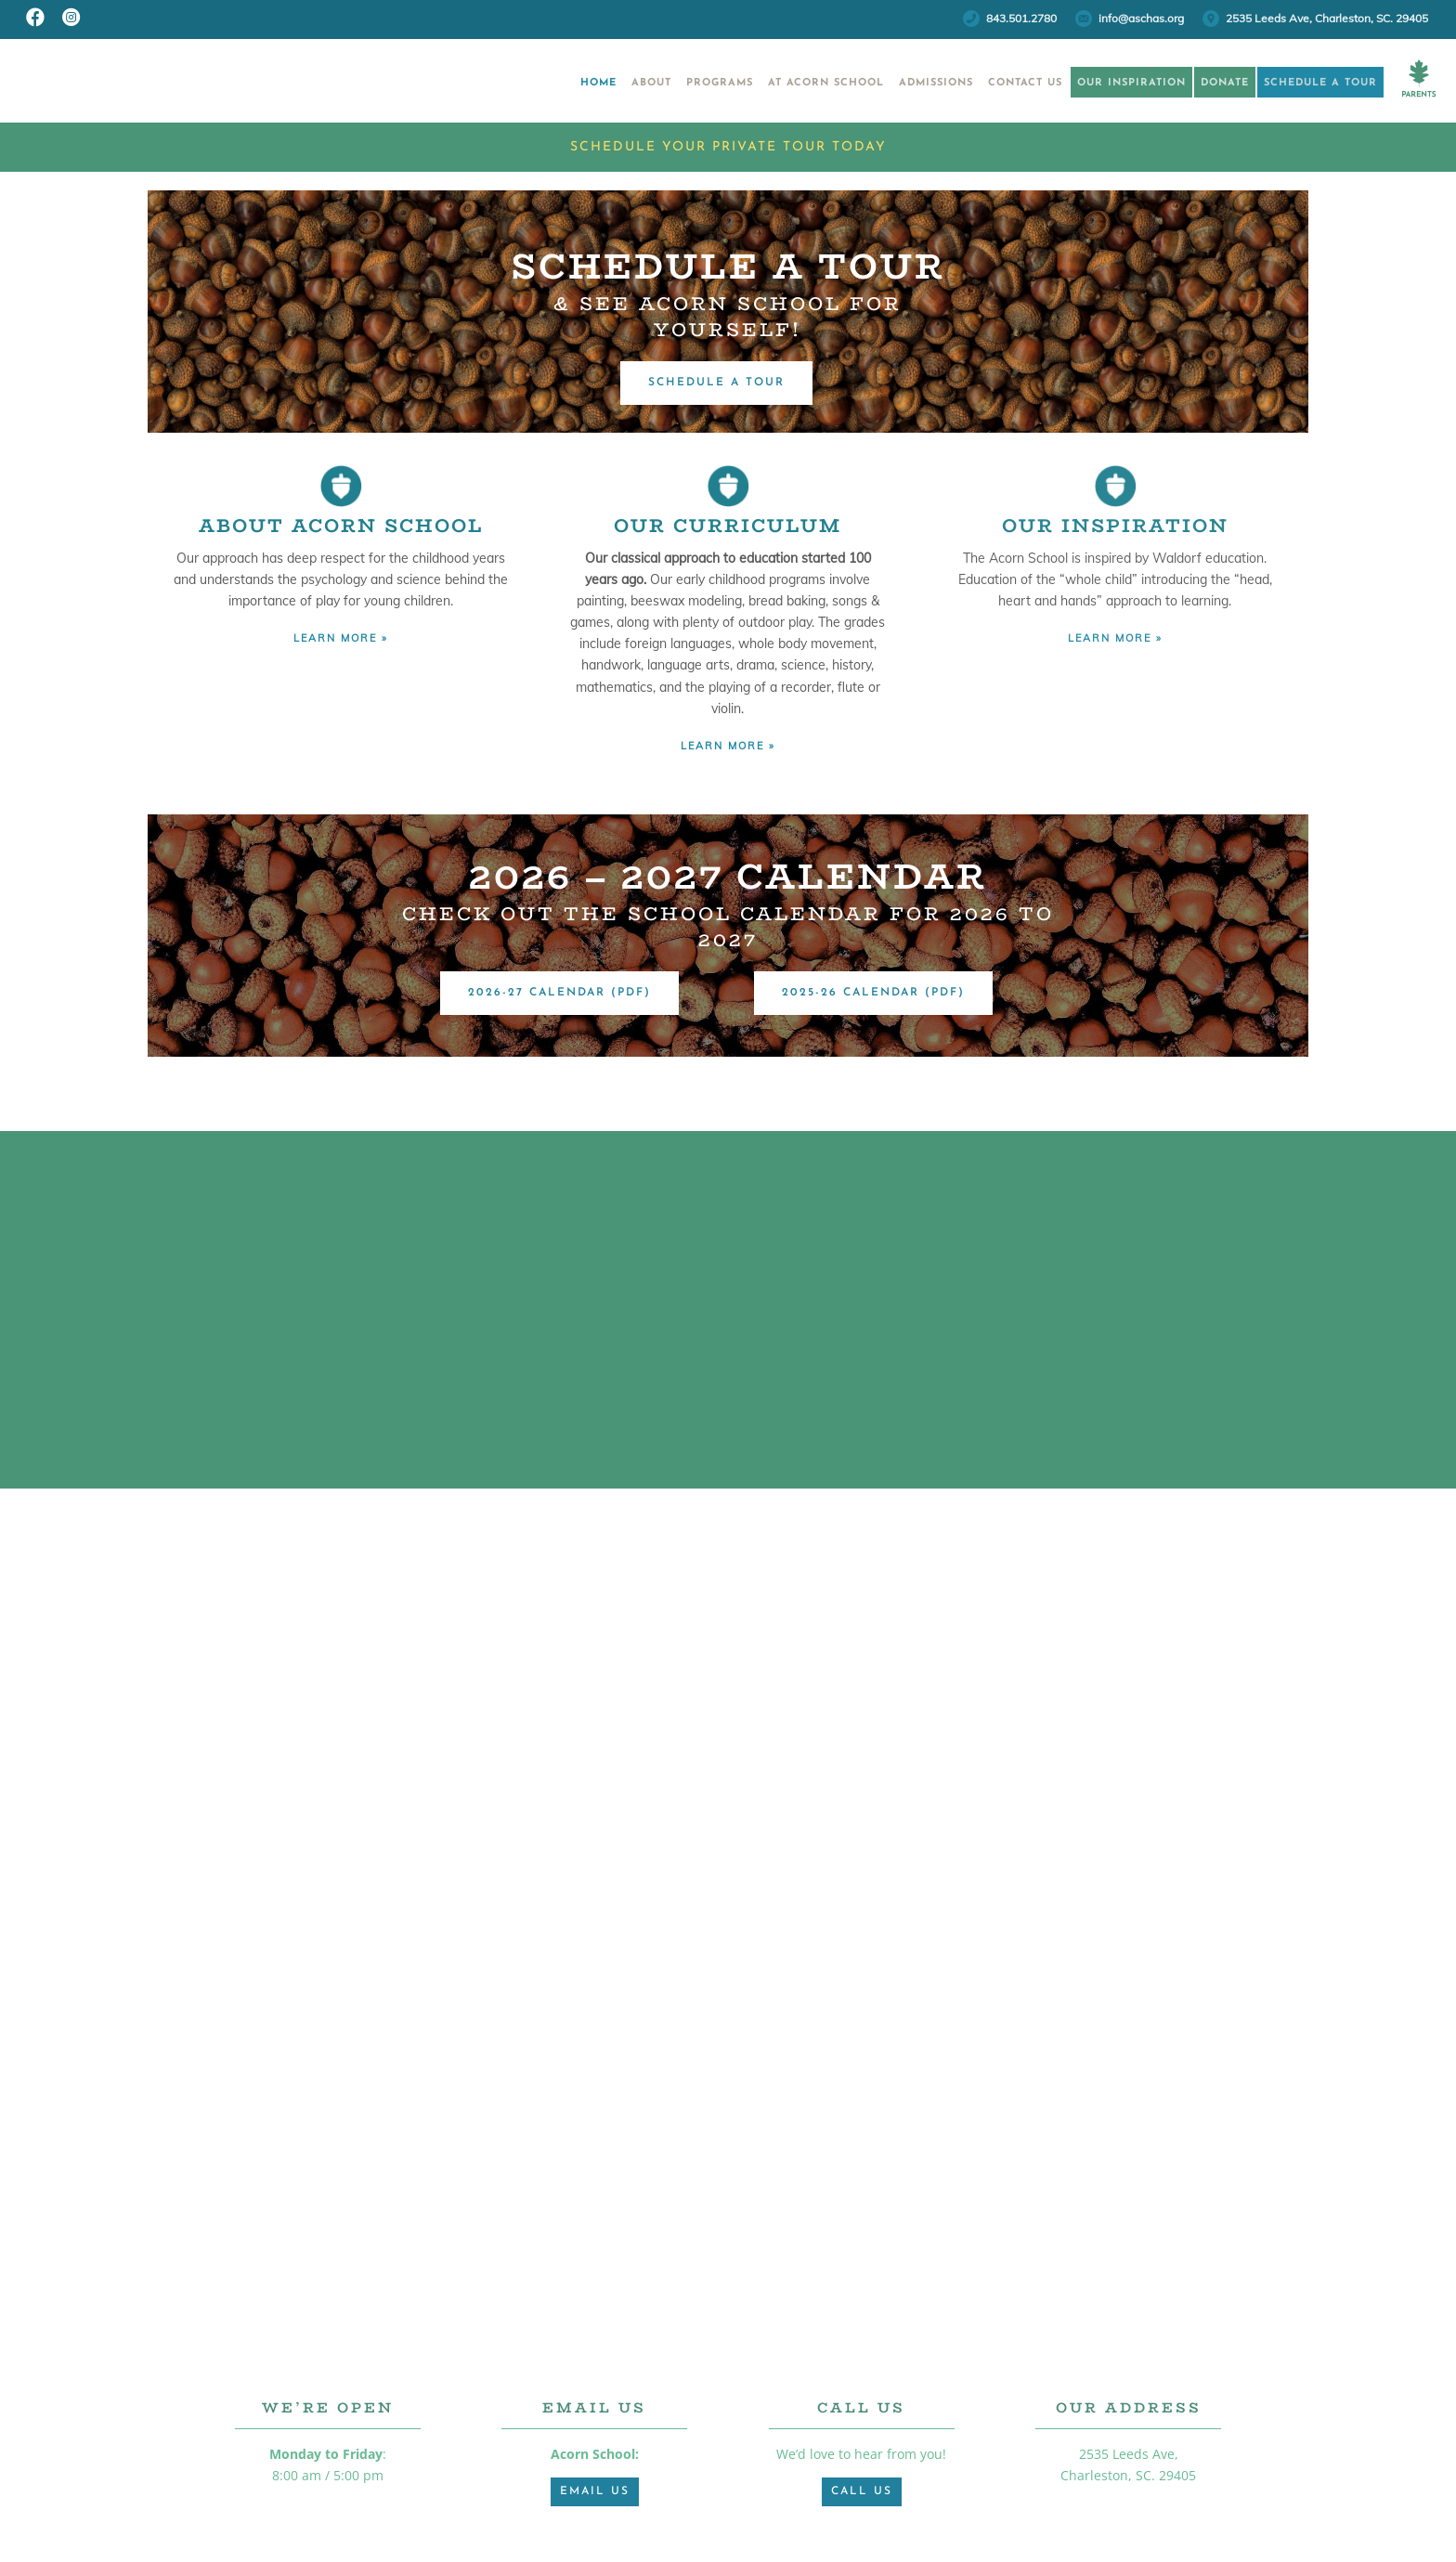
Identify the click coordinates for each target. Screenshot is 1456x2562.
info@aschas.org (1141, 18)
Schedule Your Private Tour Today (728, 147)
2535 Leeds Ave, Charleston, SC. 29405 (1327, 18)
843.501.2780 (1021, 18)
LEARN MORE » (340, 637)
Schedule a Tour (1313, 83)
